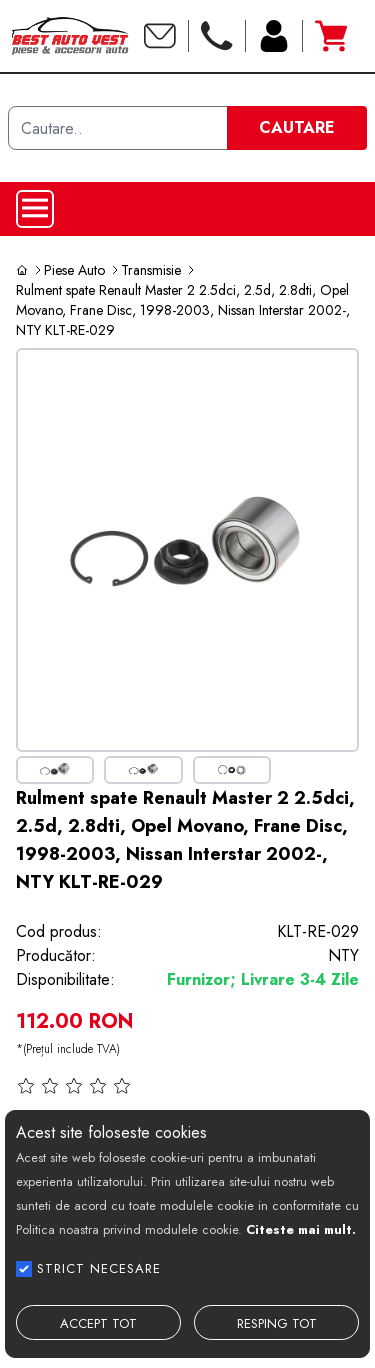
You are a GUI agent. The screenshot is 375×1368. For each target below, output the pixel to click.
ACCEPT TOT (98, 1323)
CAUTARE (297, 127)
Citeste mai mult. (301, 1229)
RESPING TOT (277, 1323)
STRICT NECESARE (99, 1268)
